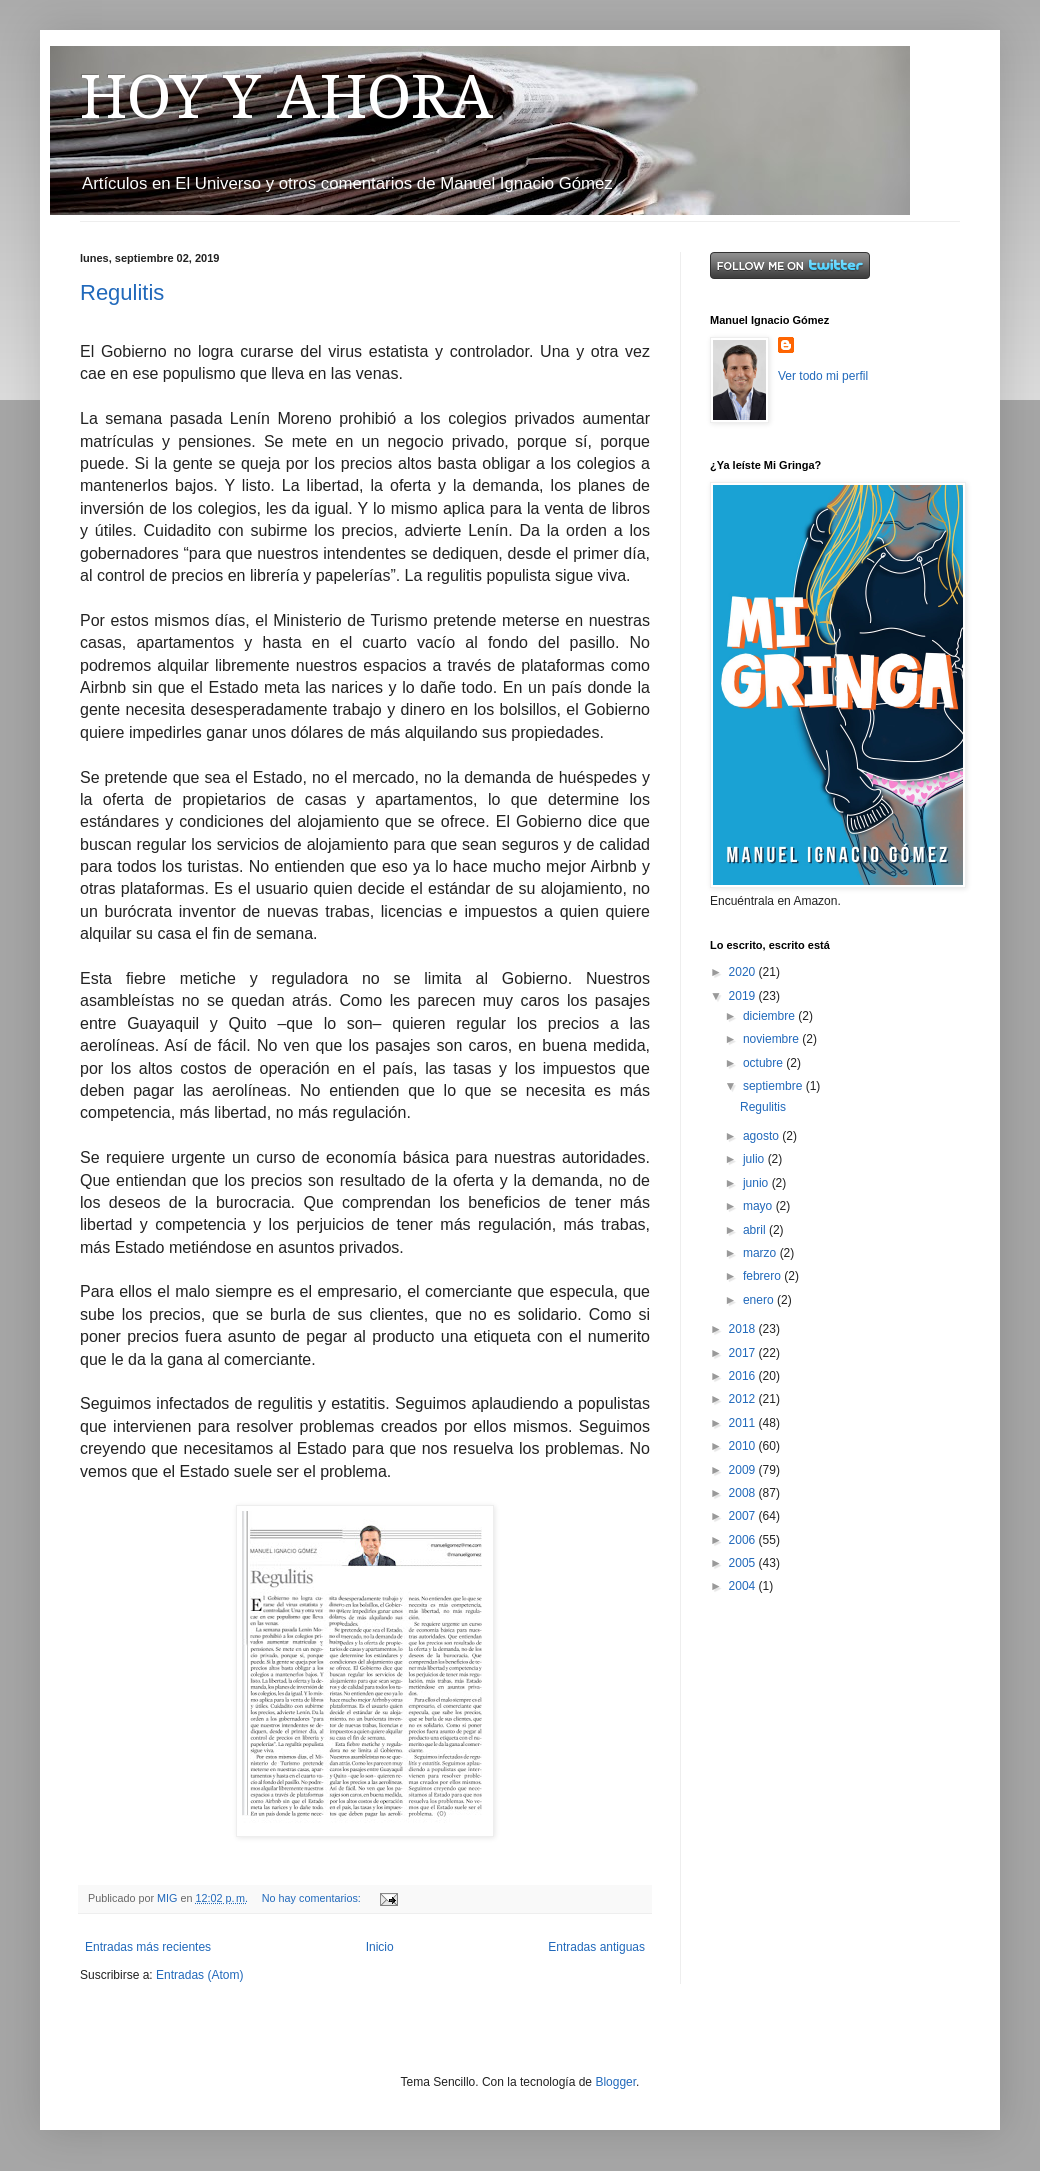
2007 (744, 1516)
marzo (761, 1253)
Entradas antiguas (596, 1947)
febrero (763, 1276)
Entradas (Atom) (199, 1975)
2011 (744, 1423)
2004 (744, 1586)
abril (756, 1230)
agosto (762, 1136)
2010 (744, 1446)
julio (755, 1159)
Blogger (615, 2082)
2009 (744, 1470)
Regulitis (122, 292)
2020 (744, 972)
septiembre (774, 1086)
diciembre (770, 1016)
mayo (759, 1206)
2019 (744, 996)
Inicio (380, 1947)
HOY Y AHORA (286, 97)
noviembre (772, 1039)
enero (760, 1300)
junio (757, 1183)
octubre (764, 1063)
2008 (744, 1493)
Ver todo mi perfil (823, 376)
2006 (744, 1540)
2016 (744, 1376)
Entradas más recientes (148, 1947)
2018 (744, 1329)
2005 (744, 1563)
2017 (744, 1353)
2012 (744, 1399)
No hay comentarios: (313, 1898)
